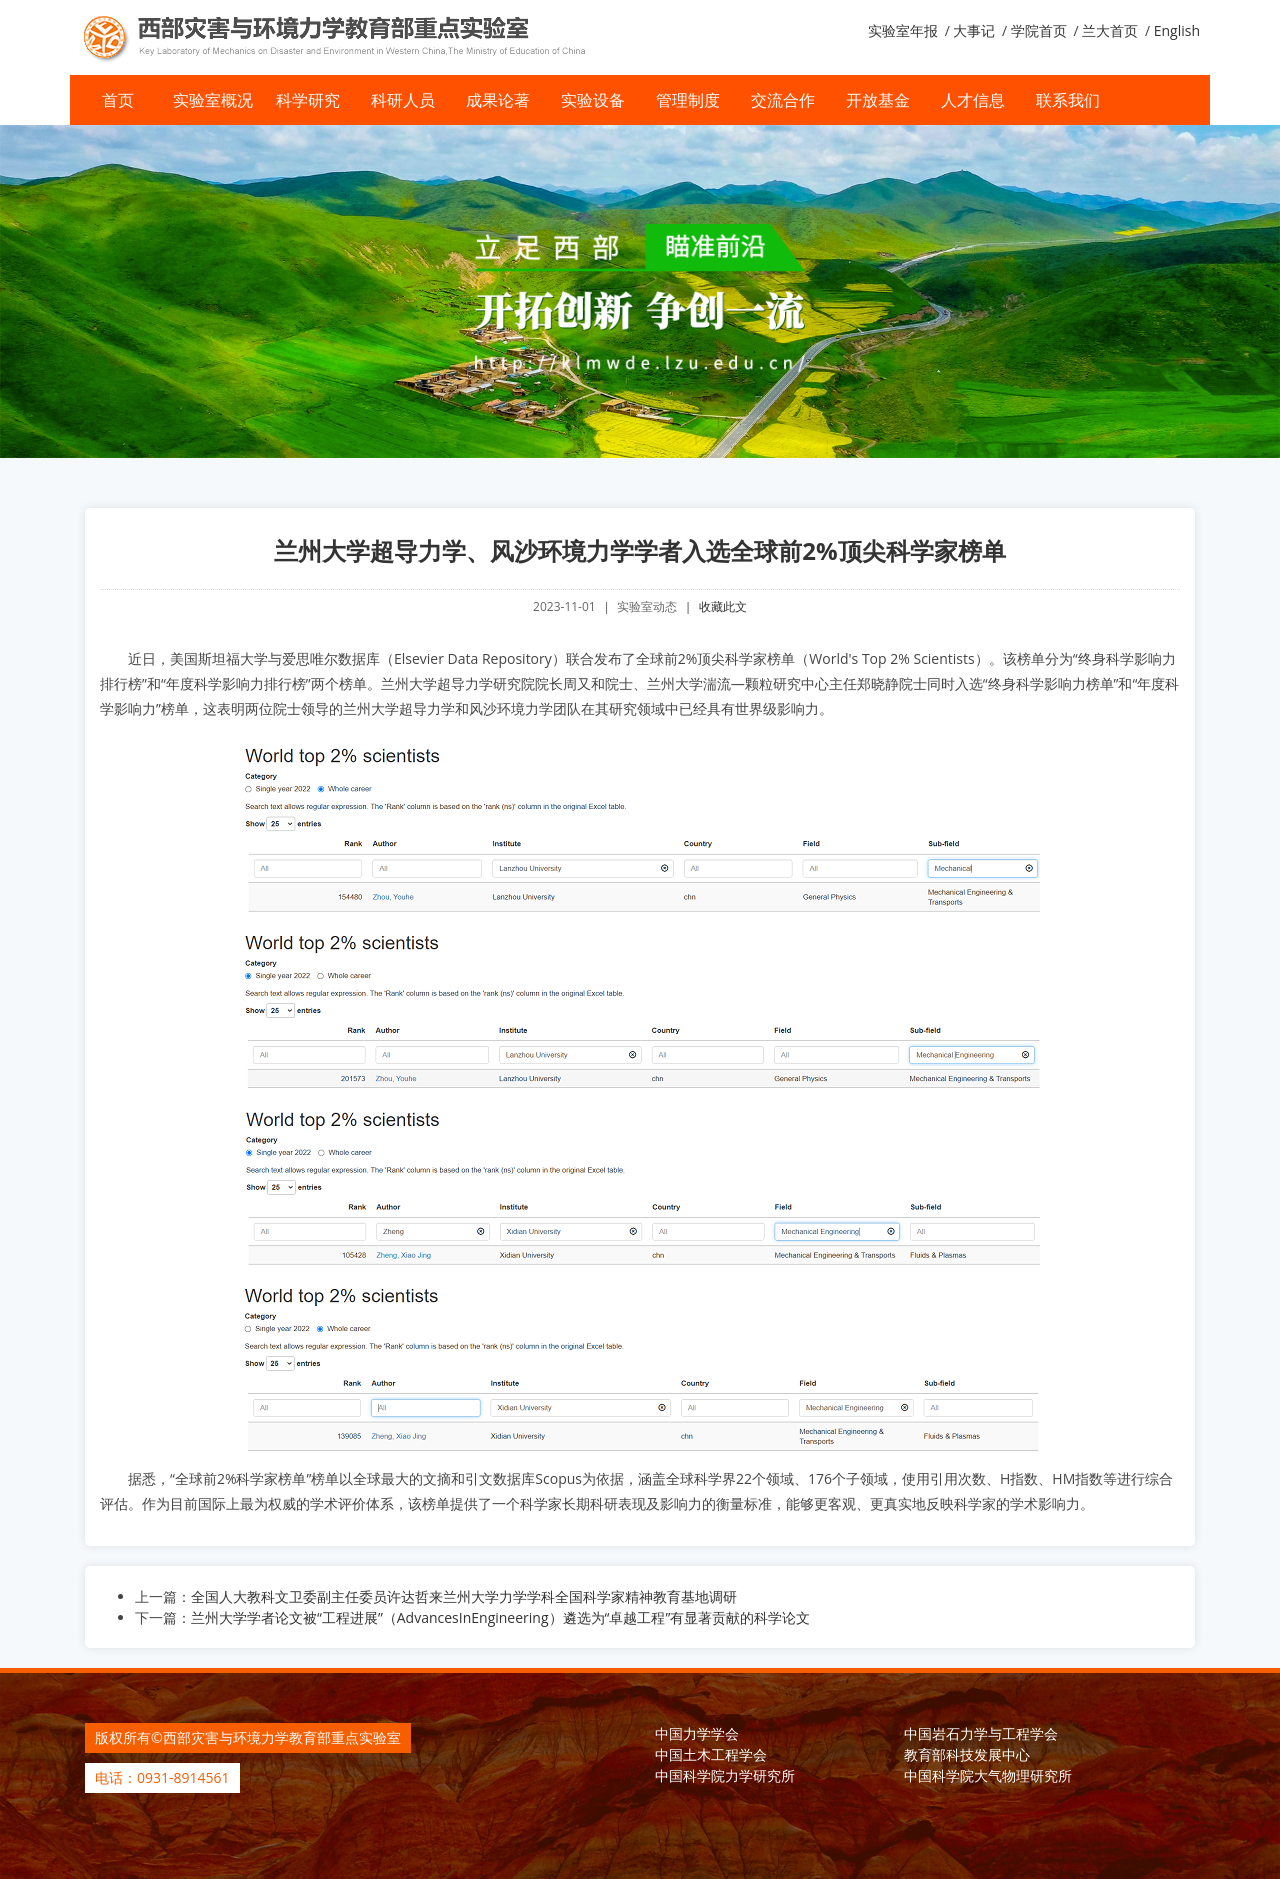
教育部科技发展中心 (967, 1753)
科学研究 (308, 100)
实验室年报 (903, 30)
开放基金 (878, 100)
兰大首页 (1110, 30)
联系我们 (1068, 100)
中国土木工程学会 (711, 1753)
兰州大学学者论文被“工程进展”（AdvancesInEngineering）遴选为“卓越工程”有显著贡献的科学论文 (500, 1616)
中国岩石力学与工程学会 (981, 1732)
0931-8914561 (183, 1776)
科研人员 (403, 100)
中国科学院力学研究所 (725, 1774)
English (1177, 30)
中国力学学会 (697, 1732)
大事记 (974, 30)
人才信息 (973, 100)
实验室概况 (213, 100)
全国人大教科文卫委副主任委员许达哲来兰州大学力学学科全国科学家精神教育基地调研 (464, 1595)
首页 (118, 100)
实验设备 (593, 100)
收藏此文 (723, 606)
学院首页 (1039, 30)
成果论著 (498, 100)
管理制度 (688, 100)
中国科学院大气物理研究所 (988, 1774)
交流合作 (783, 100)
